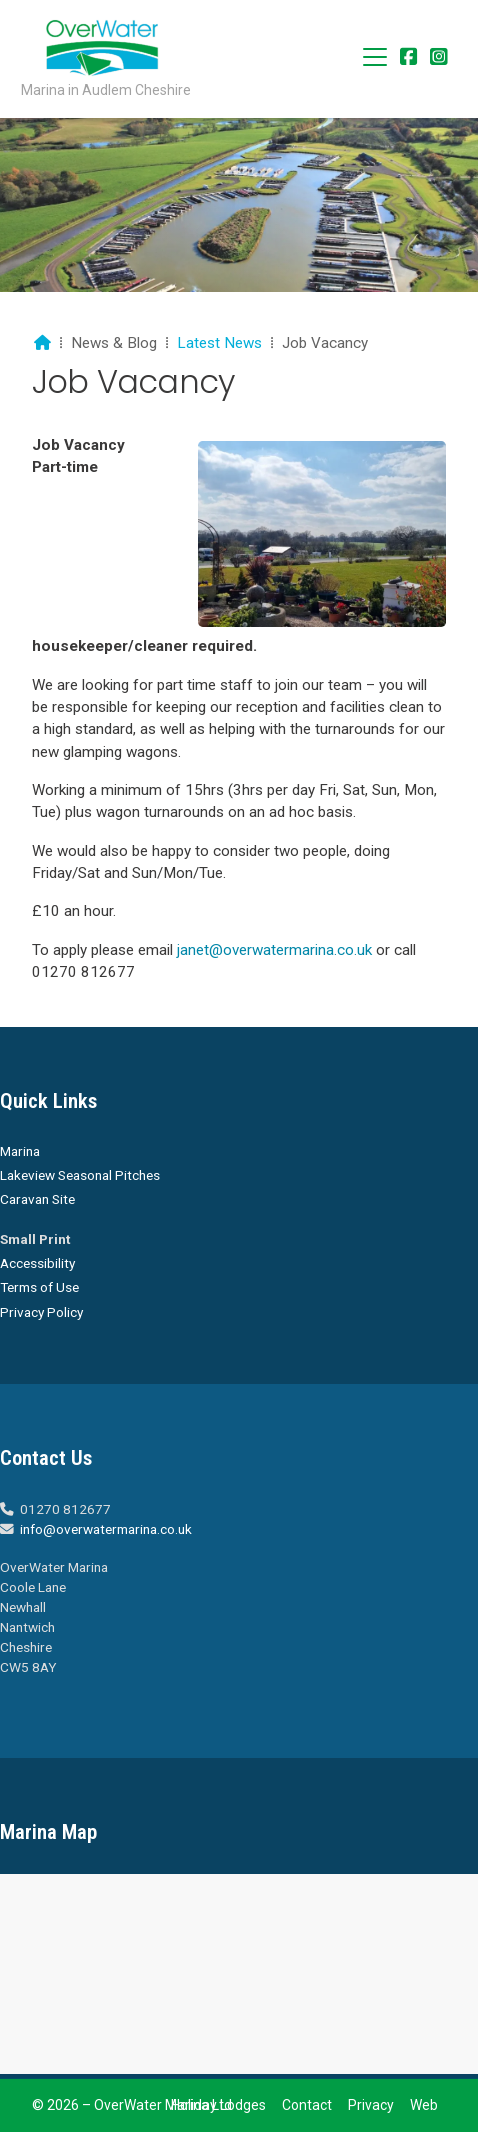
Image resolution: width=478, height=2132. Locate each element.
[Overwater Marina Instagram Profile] (439, 58)
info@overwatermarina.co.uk (106, 1529)
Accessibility (37, 1263)
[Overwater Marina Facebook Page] (409, 58)
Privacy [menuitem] (371, 2105)
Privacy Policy (41, 1312)
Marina (20, 1151)
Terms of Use (39, 1287)
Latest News (219, 343)
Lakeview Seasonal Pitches (80, 1175)
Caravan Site (37, 1199)
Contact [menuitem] (307, 2105)
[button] (375, 57)
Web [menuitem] (424, 2105)
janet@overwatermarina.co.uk (274, 950)
